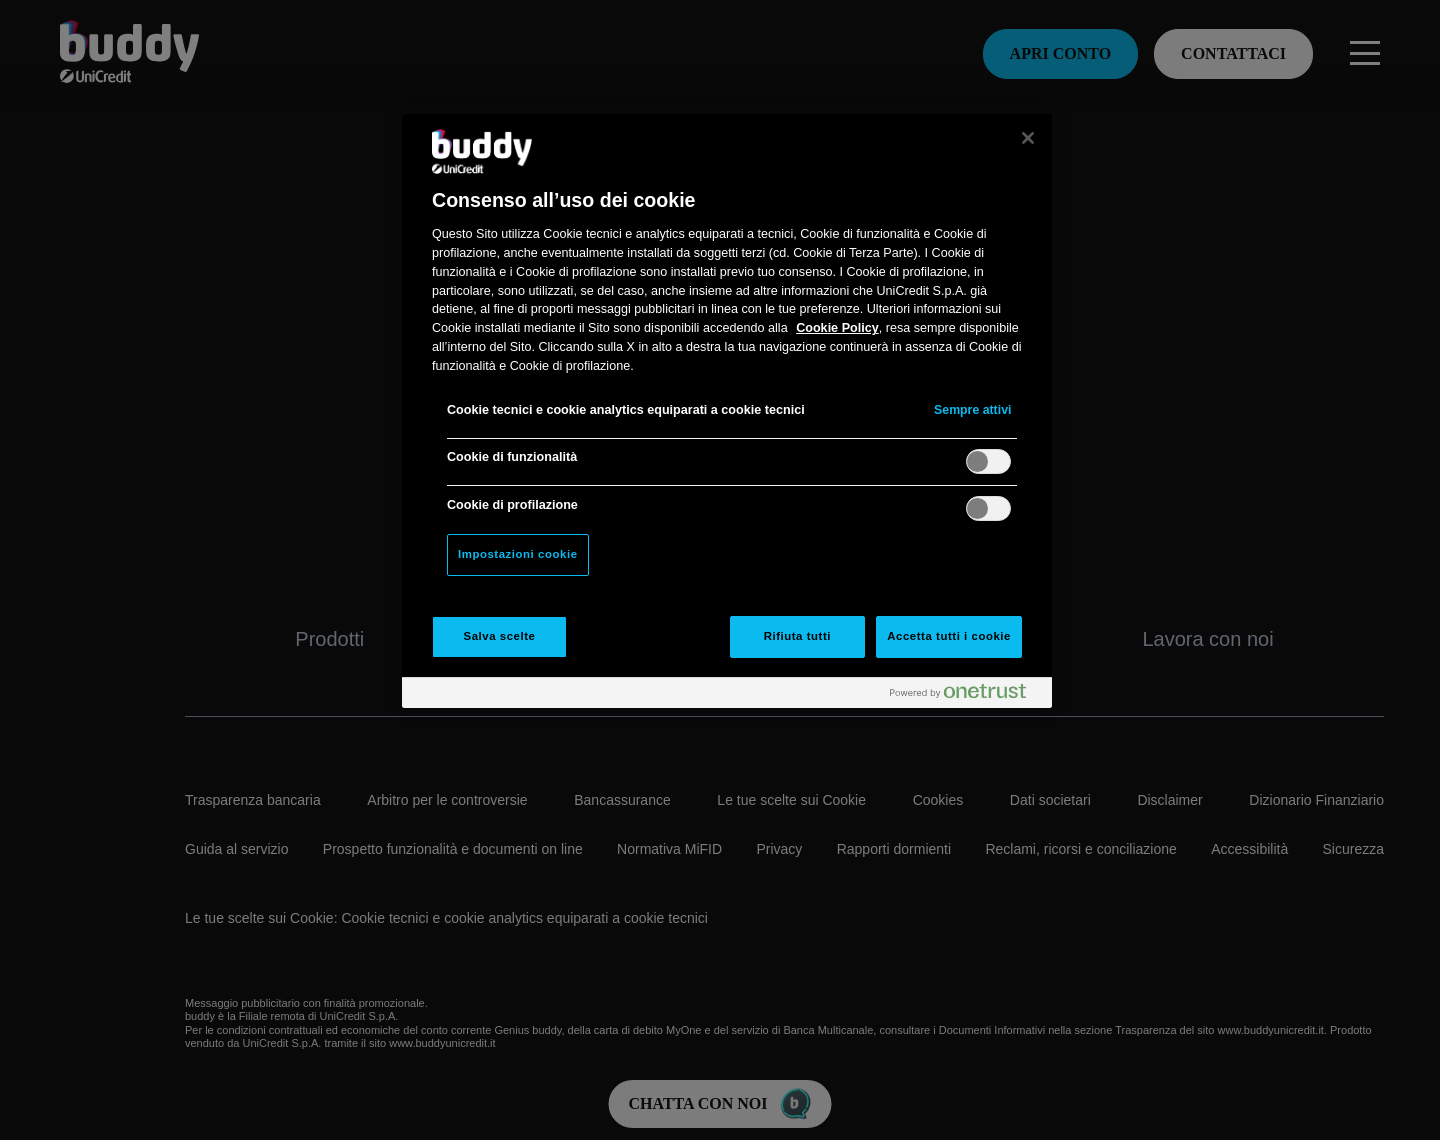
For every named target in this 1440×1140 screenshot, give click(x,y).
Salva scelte (500, 636)
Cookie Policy (837, 328)
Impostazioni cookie (518, 554)
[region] (727, 411)
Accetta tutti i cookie (949, 636)
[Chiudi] (1028, 138)
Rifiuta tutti (797, 636)
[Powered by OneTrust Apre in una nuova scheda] (966, 695)
